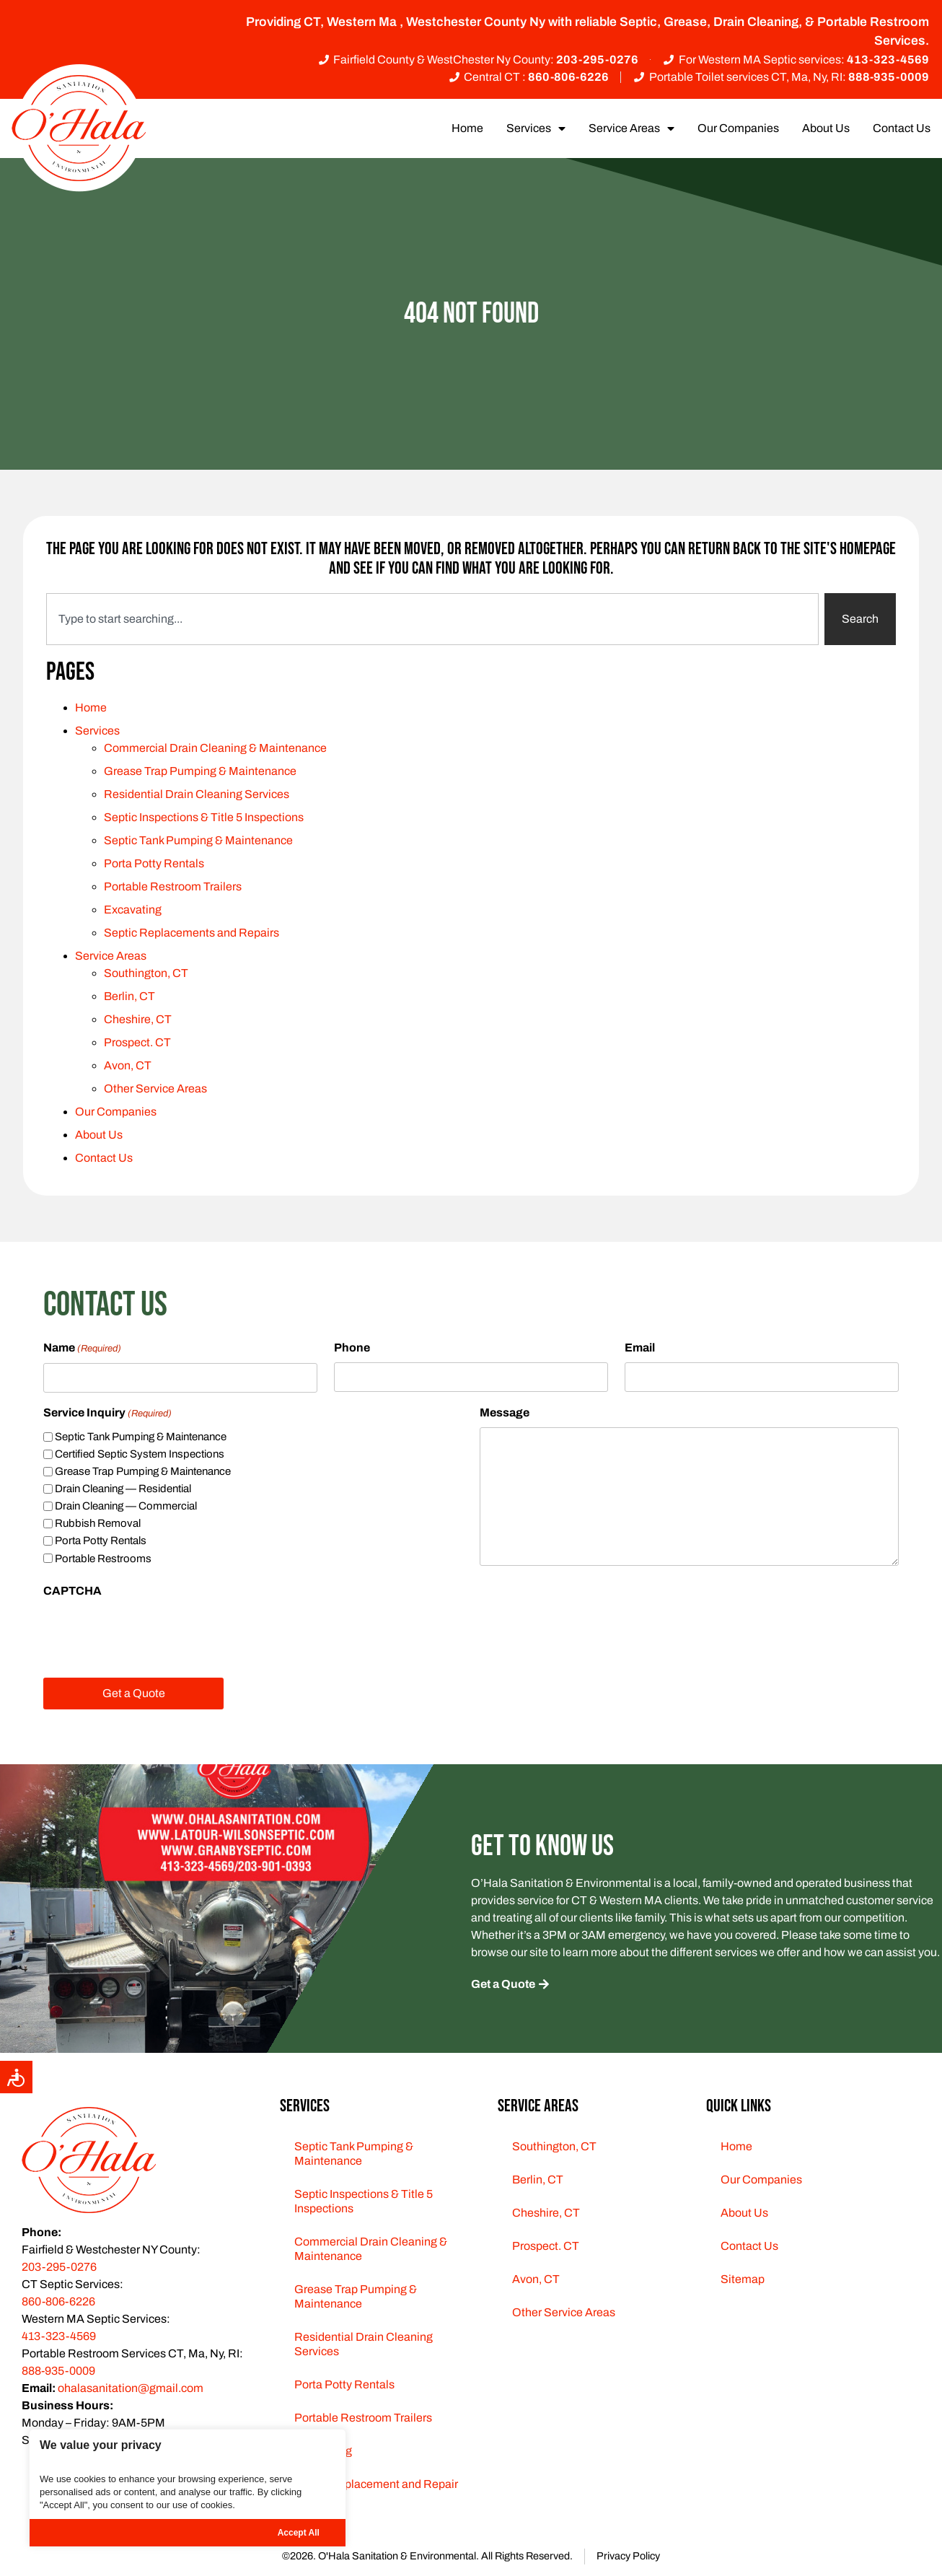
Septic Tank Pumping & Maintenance (198, 840)
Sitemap (743, 2279)
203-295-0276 (59, 2267)
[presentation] (153, 1633)
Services (535, 128)
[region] (187, 2488)
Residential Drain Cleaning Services (196, 794)
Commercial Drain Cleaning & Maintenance (215, 748)
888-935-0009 (58, 2371)
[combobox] (432, 619)
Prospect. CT (137, 1042)
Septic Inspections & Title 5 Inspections (204, 817)
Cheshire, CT (138, 1019)
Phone (352, 1347)
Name (82, 1348)
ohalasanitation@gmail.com (130, 2388)
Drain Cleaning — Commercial (126, 1506)
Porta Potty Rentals (154, 863)
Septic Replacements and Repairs (191, 932)
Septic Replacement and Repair (376, 2484)
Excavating (133, 909)
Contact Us (901, 128)
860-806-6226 (58, 2301)
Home (467, 128)
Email (640, 1347)
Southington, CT (146, 973)
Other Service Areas (155, 1088)
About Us (826, 128)
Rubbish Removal (98, 1523)
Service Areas (631, 128)
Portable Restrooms (103, 1558)
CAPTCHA (72, 1591)
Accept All (299, 2533)
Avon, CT (127, 1065)
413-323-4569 (59, 2336)
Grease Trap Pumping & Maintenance (200, 771)
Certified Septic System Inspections (139, 1454)
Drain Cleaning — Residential (123, 1488)
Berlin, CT (129, 996)
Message (504, 1412)
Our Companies (738, 128)
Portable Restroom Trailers (173, 886)
